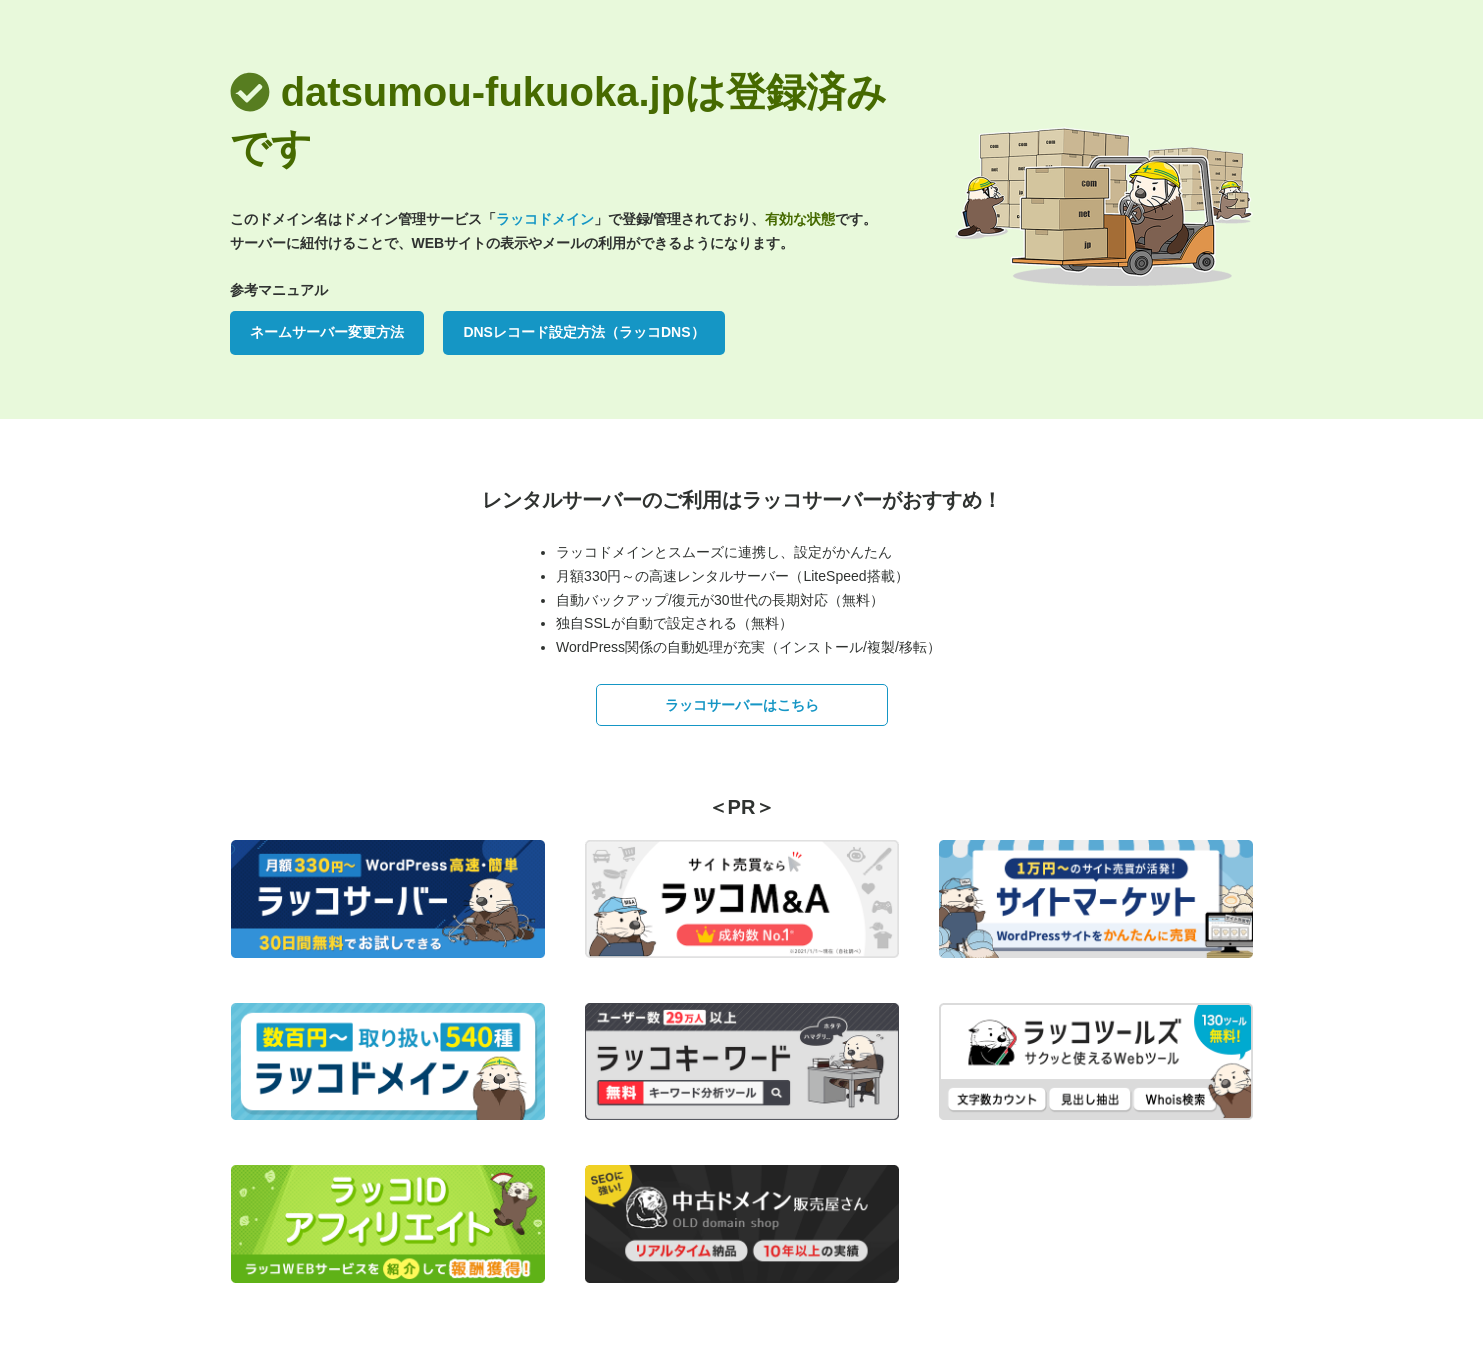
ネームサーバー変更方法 (327, 332)
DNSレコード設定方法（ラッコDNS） (583, 332)
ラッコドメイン (545, 219)
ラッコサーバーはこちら (742, 705)
